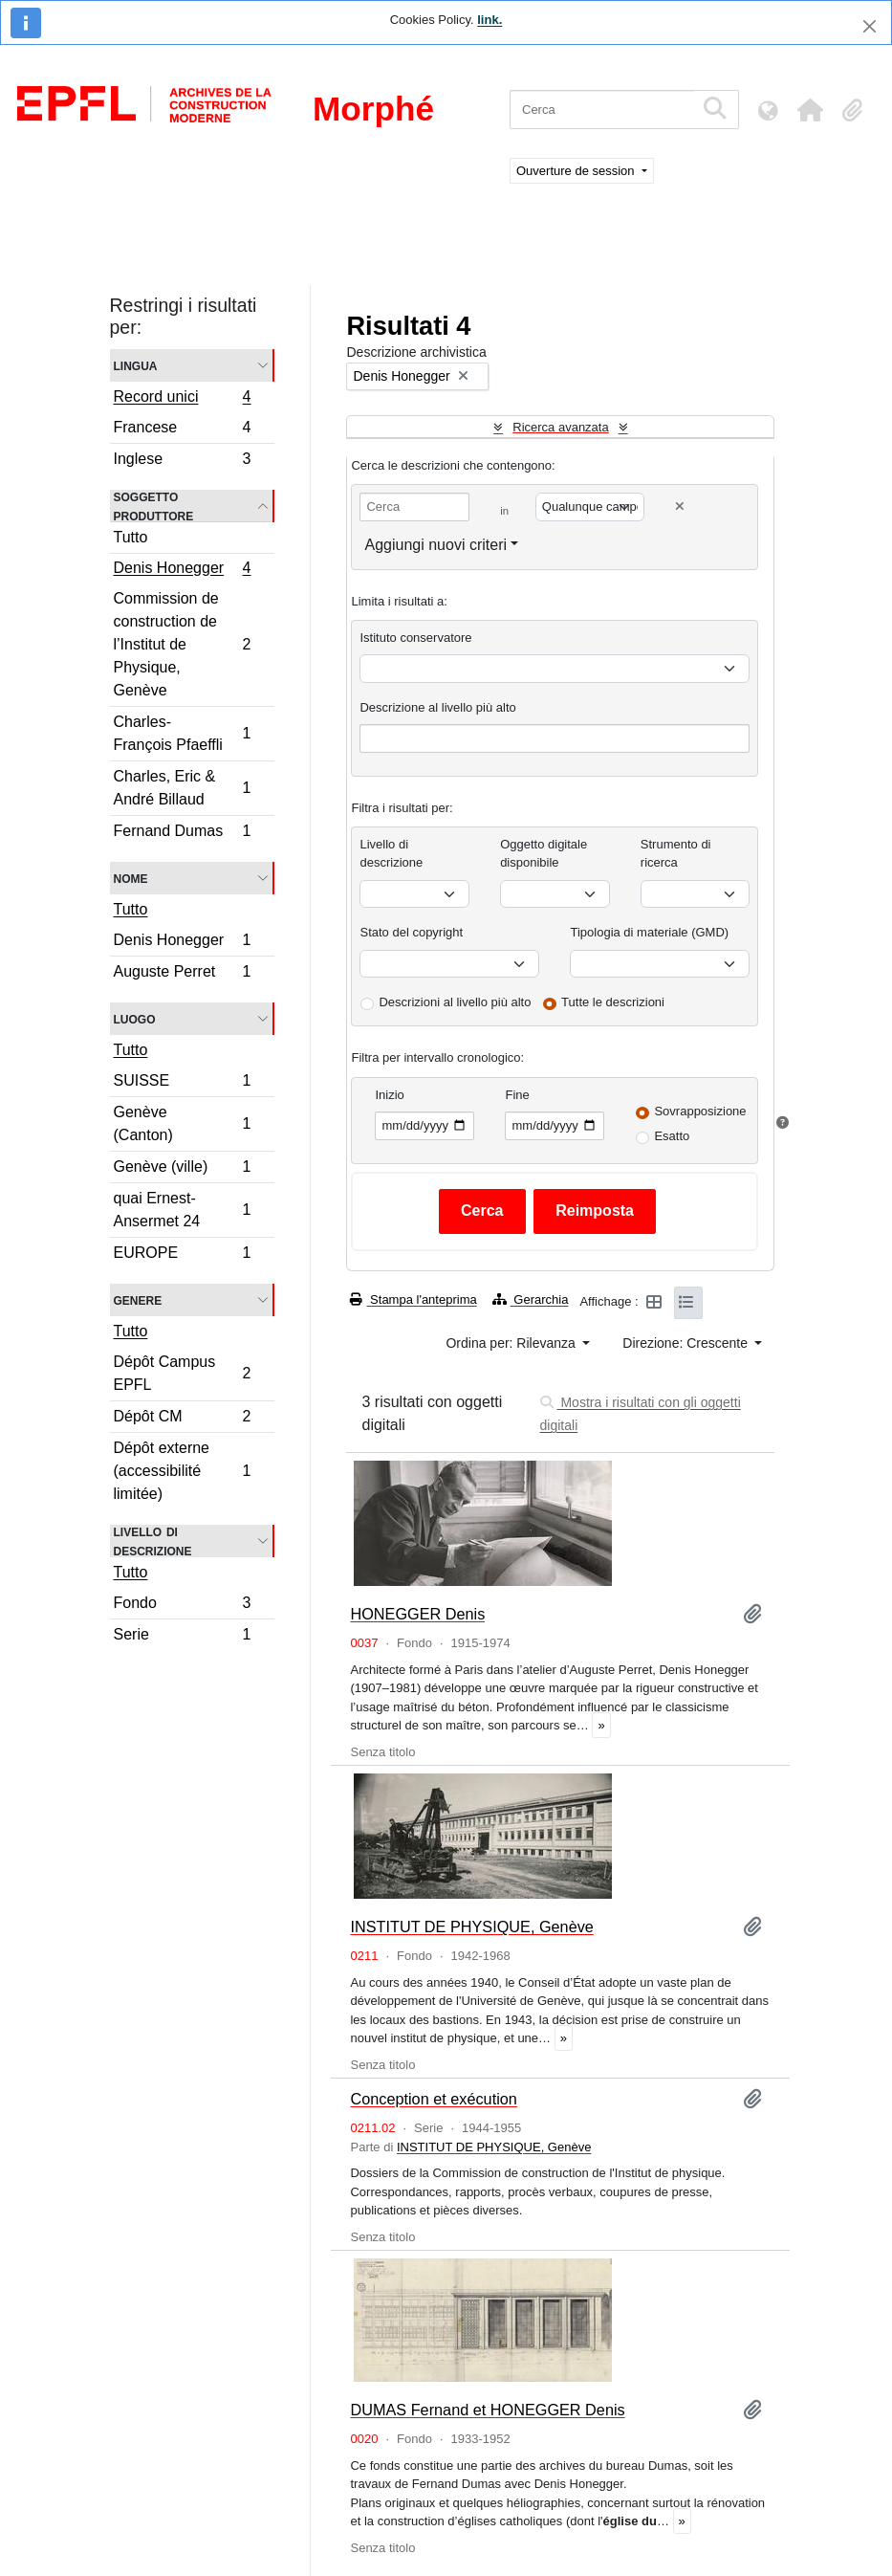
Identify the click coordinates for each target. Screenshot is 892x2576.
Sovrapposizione (700, 1111)
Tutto (131, 537)
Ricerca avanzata (560, 427)
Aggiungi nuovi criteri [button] (435, 545)
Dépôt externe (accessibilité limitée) (182, 1471)
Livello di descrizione (153, 1541)
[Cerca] (602, 109)
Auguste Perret (182, 973)
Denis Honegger (182, 570)
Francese (182, 430)
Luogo (135, 1018)
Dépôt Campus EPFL (182, 1373)
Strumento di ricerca (676, 853)
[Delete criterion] (680, 506)
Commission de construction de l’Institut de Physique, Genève (182, 644)
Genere (138, 1299)
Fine (517, 1095)
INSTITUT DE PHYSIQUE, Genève (471, 1926)
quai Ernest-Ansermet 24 (182, 1209)
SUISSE (182, 1083)
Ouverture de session (577, 171)
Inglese (182, 461)
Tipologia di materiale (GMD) (649, 932)
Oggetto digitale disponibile (543, 853)
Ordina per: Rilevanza (512, 1343)
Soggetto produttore (154, 506)
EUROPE (182, 1255)
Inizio (389, 1095)
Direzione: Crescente (686, 1343)
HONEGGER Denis (417, 1613)
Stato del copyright (411, 932)
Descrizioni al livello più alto (455, 1002)
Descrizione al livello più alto (437, 707)
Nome (131, 878)
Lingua (136, 365)
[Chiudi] (869, 26)
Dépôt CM (182, 1419)
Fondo (182, 1605)
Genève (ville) (182, 1169)
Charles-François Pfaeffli (182, 733)
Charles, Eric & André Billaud (182, 787)
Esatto (671, 1136)
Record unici (182, 398)
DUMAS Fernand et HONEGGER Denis (487, 2409)
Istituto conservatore (415, 637)
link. (489, 19)
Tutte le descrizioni (612, 1002)
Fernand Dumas (182, 833)
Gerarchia (530, 1299)
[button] (810, 110)
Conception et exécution (433, 2098)
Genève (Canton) (182, 1123)
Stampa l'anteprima (413, 1299)
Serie (182, 1636)
